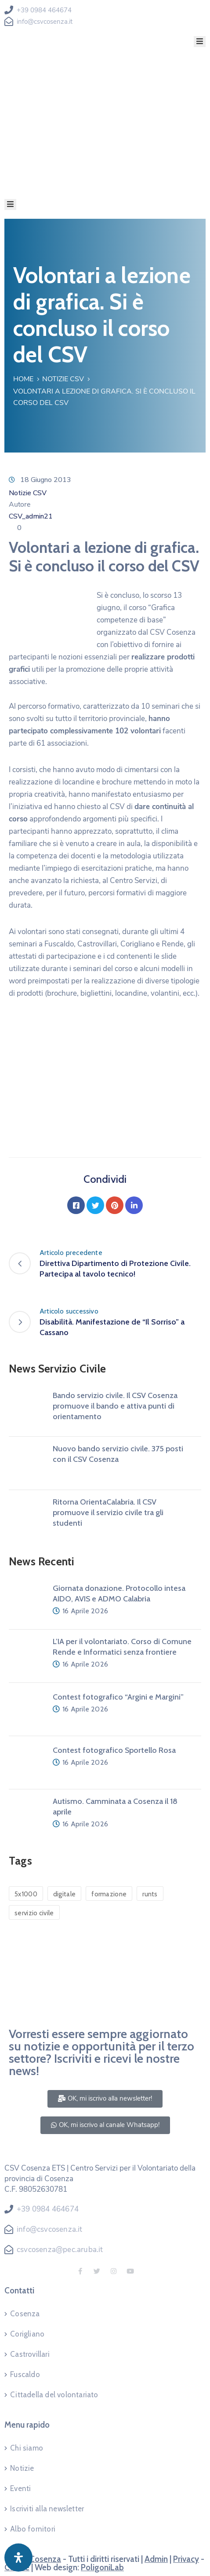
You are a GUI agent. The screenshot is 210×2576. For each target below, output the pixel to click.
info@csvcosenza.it (44, 21)
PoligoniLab (102, 2567)
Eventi (20, 2488)
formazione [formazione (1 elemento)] (109, 1894)
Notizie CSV (63, 379)
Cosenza (25, 2313)
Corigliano (27, 2333)
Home (23, 379)
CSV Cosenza (36, 2559)
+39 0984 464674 (44, 10)
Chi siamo (26, 2448)
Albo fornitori (32, 2528)
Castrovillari (30, 2354)
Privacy (186, 2559)
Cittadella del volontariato (54, 2394)
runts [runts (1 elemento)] (150, 1894)
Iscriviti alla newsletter (47, 2508)
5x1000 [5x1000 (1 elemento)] (25, 1894)
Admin (156, 2559)
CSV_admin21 (31, 516)
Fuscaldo (25, 2374)
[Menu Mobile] (200, 41)
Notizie (22, 2468)
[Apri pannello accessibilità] (18, 2557)
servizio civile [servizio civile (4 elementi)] (34, 1913)
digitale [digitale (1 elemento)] (64, 1894)
